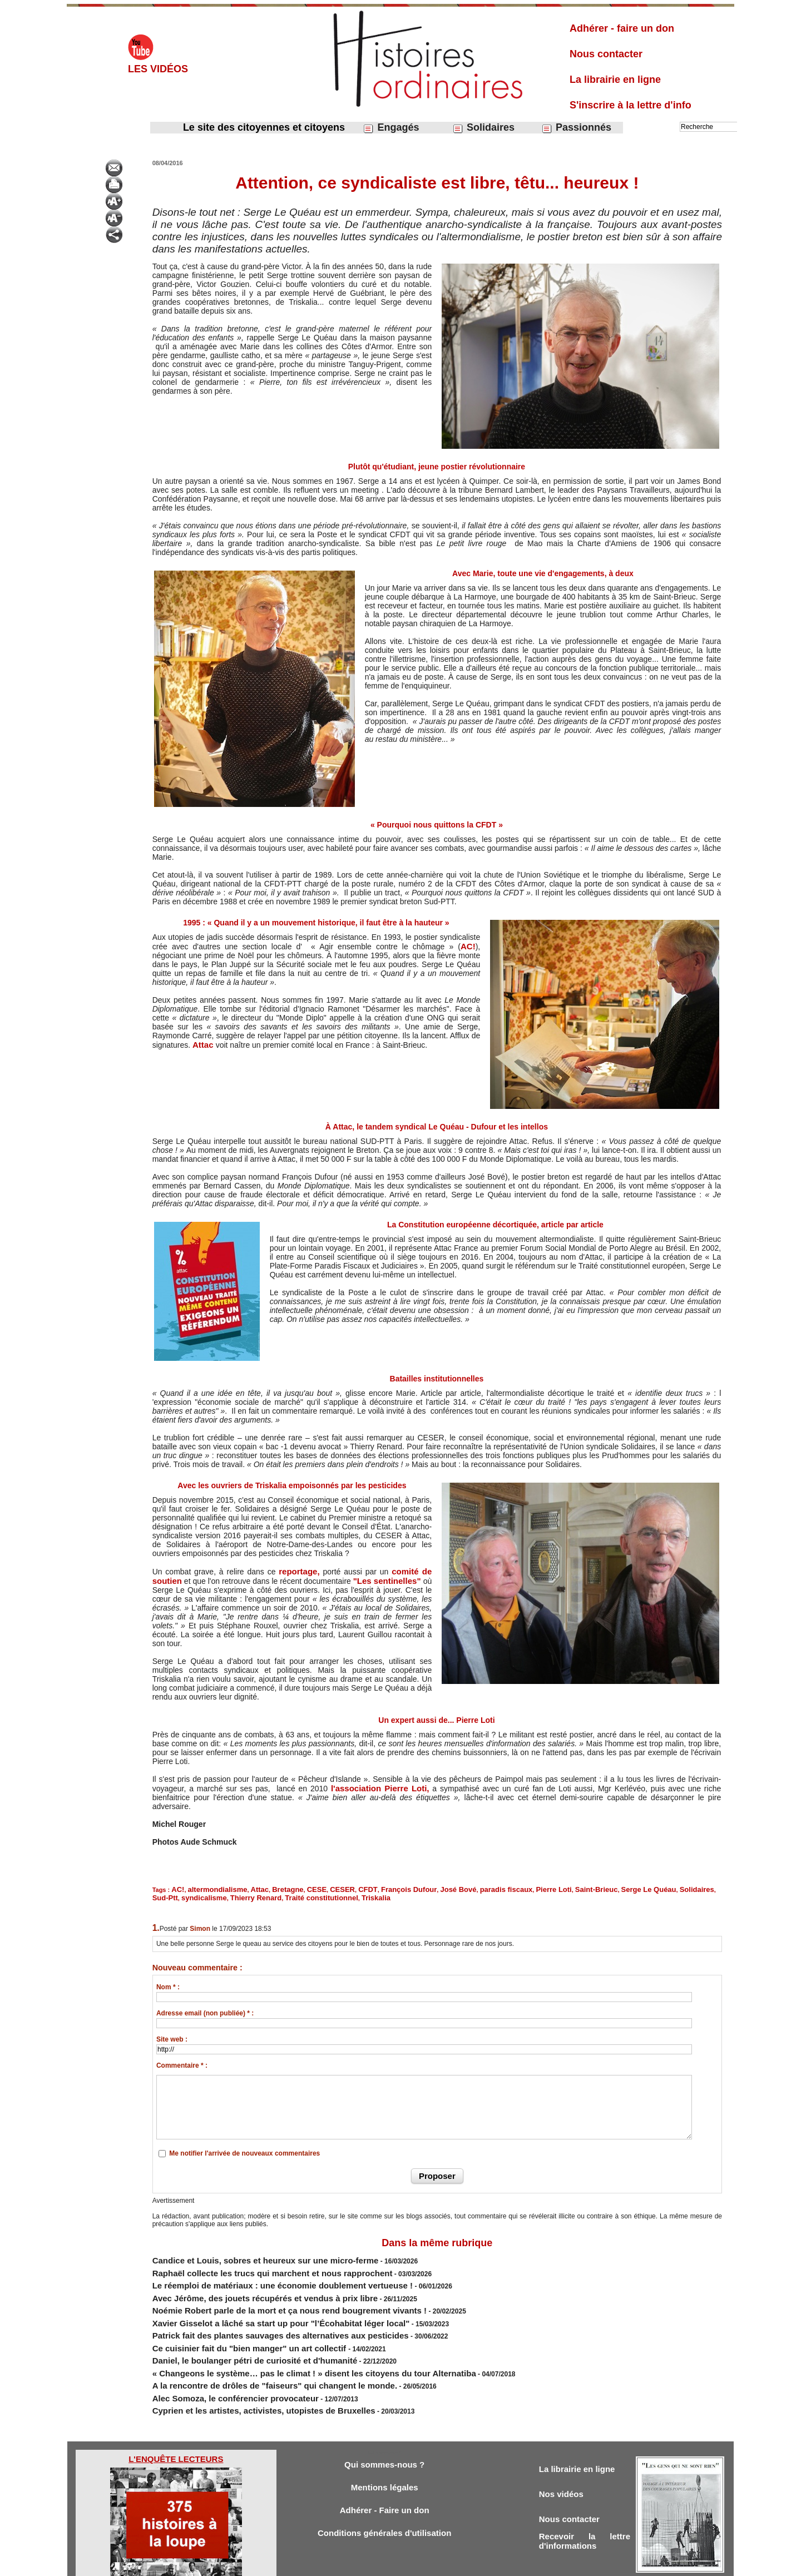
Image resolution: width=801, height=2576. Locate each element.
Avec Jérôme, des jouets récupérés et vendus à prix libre (242, 2283)
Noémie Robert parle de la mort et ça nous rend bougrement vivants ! (262, 2293)
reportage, (300, 1571)
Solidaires (483, 127)
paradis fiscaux (458, 1887)
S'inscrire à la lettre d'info (630, 105)
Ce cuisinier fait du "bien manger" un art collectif (230, 2323)
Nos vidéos (564, 2457)
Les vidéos (158, 69)
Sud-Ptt (650, 1887)
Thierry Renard (174, 1893)
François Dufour (375, 1887)
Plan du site (390, 2564)
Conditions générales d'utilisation (384, 2499)
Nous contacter (606, 54)
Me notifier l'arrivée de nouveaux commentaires (244, 2148)
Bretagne (271, 1887)
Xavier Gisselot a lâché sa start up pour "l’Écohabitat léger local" (255, 2303)
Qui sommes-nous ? (384, 2426)
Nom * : (168, 1982)
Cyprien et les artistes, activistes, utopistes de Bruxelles (241, 2373)
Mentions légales (385, 2450)
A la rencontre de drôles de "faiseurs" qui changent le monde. (250, 2353)
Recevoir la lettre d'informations (584, 2508)
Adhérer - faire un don (622, 28)
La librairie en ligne (615, 79)
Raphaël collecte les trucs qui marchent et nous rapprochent (248, 2263)
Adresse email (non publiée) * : (205, 2008)
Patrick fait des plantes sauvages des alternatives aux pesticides (255, 2313)
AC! (469, 946)
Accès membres (343, 2564)
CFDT (340, 1887)
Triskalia (276, 1893)
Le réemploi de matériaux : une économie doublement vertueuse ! (256, 2273)
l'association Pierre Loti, (379, 1786)
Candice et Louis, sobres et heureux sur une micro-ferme (242, 2253)
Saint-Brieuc (535, 1887)
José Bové (417, 1887)
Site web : (171, 2034)
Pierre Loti (498, 1887)
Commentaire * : (181, 2060)
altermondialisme (211, 1887)
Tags (420, 2564)
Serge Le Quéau (580, 1887)
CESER (318, 1887)
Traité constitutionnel (230, 1893)
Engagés (391, 127)
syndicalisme (684, 1887)
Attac (203, 1043)
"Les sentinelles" (390, 1580)
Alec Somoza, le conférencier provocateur (218, 2363)
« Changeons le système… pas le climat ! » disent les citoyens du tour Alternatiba (282, 2343)
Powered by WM (457, 2564)
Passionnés (576, 127)
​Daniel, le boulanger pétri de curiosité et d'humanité (234, 2333)
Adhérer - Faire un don (384, 2475)
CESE (296, 1887)
